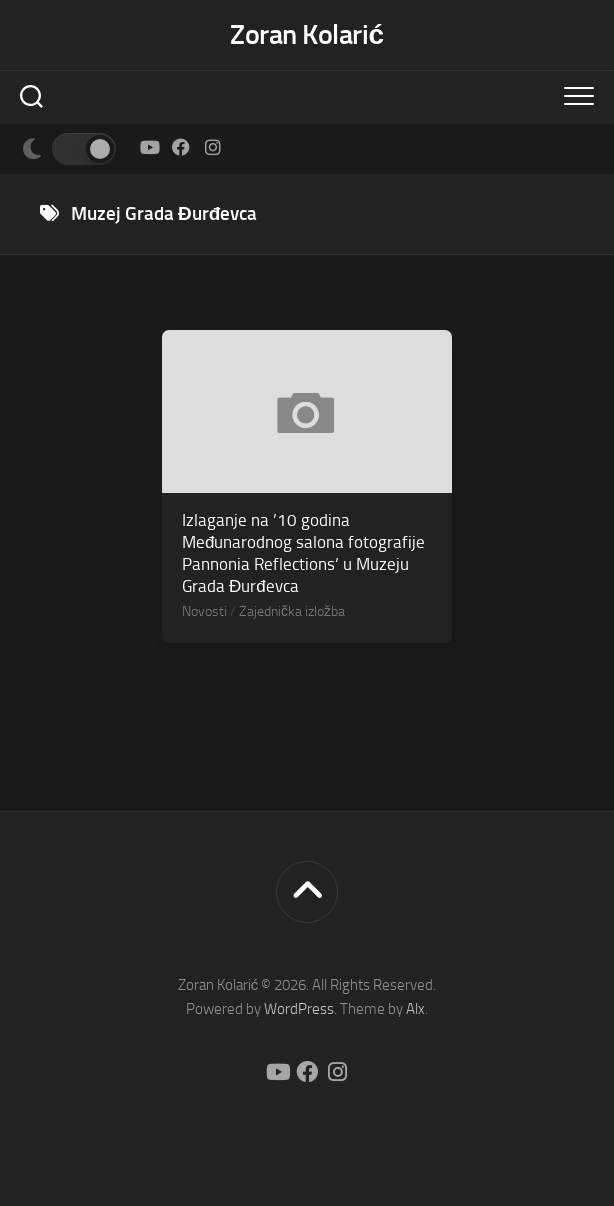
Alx (415, 1009)
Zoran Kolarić (306, 34)
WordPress (299, 1009)
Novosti (204, 611)
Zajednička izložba (292, 611)
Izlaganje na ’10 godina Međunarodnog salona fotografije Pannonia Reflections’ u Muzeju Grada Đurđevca (303, 553)
